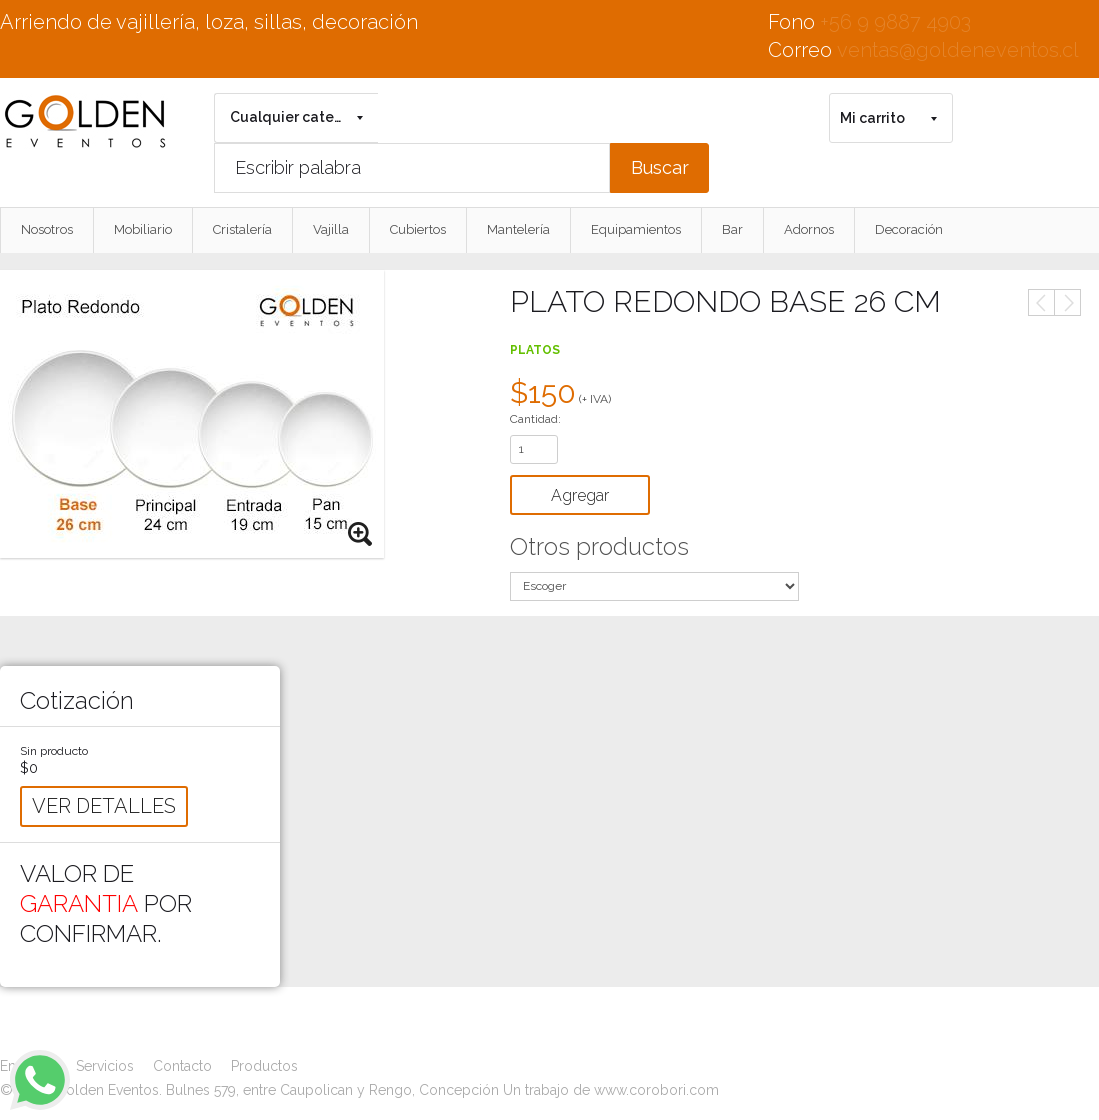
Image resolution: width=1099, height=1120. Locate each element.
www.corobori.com (656, 1090)
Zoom (361, 535)
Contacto (182, 1066)
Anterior (1041, 302)
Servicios (105, 1066)
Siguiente (1067, 302)
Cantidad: (535, 419)
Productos (264, 1066)
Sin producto (54, 751)
